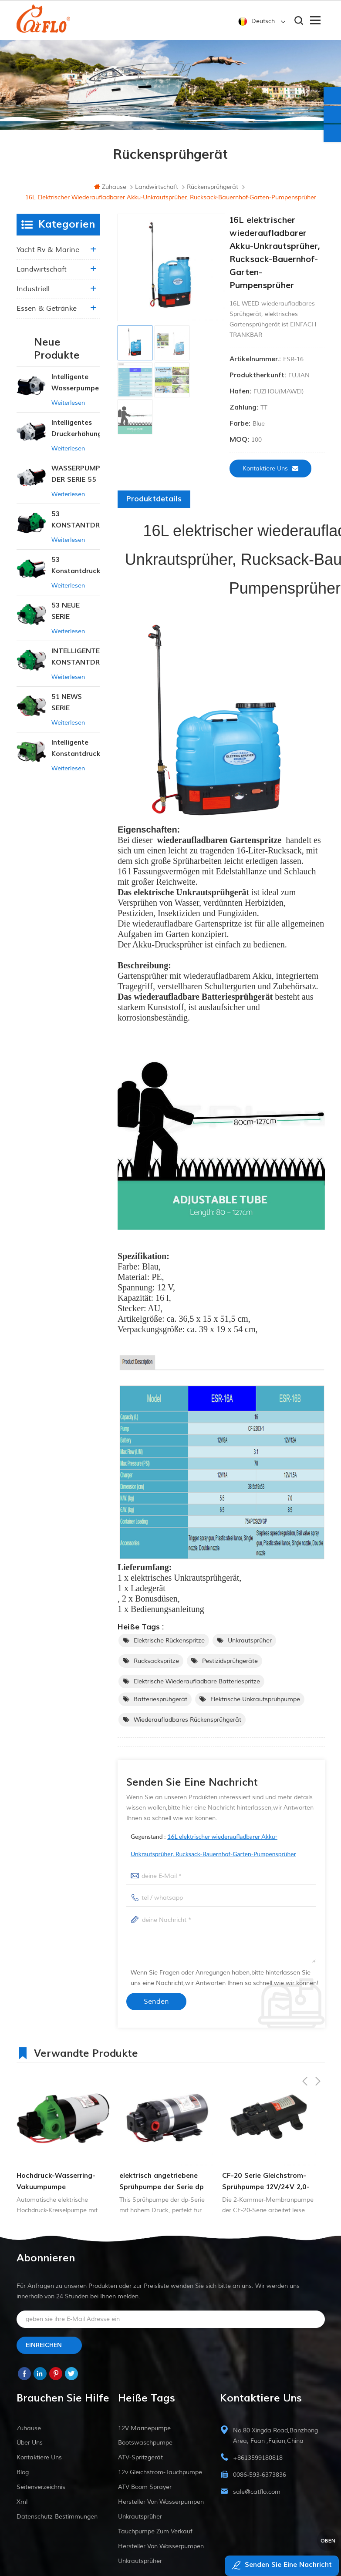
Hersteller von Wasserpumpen (161, 2507)
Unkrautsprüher (250, 1645)
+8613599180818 (258, 2463)
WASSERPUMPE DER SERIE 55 (75, 479)
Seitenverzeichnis (41, 2492)
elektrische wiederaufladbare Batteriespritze (197, 1686)
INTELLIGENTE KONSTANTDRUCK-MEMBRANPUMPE (75, 662)
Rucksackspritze (156, 1666)
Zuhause (110, 191)
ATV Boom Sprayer (145, 2492)
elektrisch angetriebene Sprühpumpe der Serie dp (161, 2186)
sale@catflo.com (256, 2497)
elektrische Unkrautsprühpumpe (255, 1704)
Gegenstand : (213, 1850)
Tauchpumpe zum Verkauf (155, 2536)
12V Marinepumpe (144, 2433)
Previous (304, 2057)
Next (318, 2057)
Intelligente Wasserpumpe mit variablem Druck (75, 388)
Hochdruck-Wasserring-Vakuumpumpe (56, 2186)
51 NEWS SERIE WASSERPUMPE (75, 708)
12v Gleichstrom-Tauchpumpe (160, 2477)
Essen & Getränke (47, 313)
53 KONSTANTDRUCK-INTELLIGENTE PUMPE (75, 525)
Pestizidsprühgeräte (230, 1666)
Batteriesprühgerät (160, 1704)
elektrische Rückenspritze (169, 1645)
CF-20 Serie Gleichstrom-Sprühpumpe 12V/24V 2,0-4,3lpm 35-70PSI (266, 2187)
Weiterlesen (68, 407)
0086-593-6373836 (259, 2480)
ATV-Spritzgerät (140, 2462)
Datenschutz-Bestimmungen (57, 2522)
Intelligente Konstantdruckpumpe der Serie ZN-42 (75, 753)
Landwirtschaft (42, 274)
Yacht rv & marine (48, 254)
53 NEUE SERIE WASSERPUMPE (75, 616)
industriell (33, 293)
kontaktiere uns (270, 473)
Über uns (30, 2448)
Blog (23, 2477)
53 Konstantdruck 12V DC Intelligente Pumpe (75, 570)
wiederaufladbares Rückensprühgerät (187, 1725)
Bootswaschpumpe (145, 2448)
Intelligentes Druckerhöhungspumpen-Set (75, 433)
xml (22, 2507)
